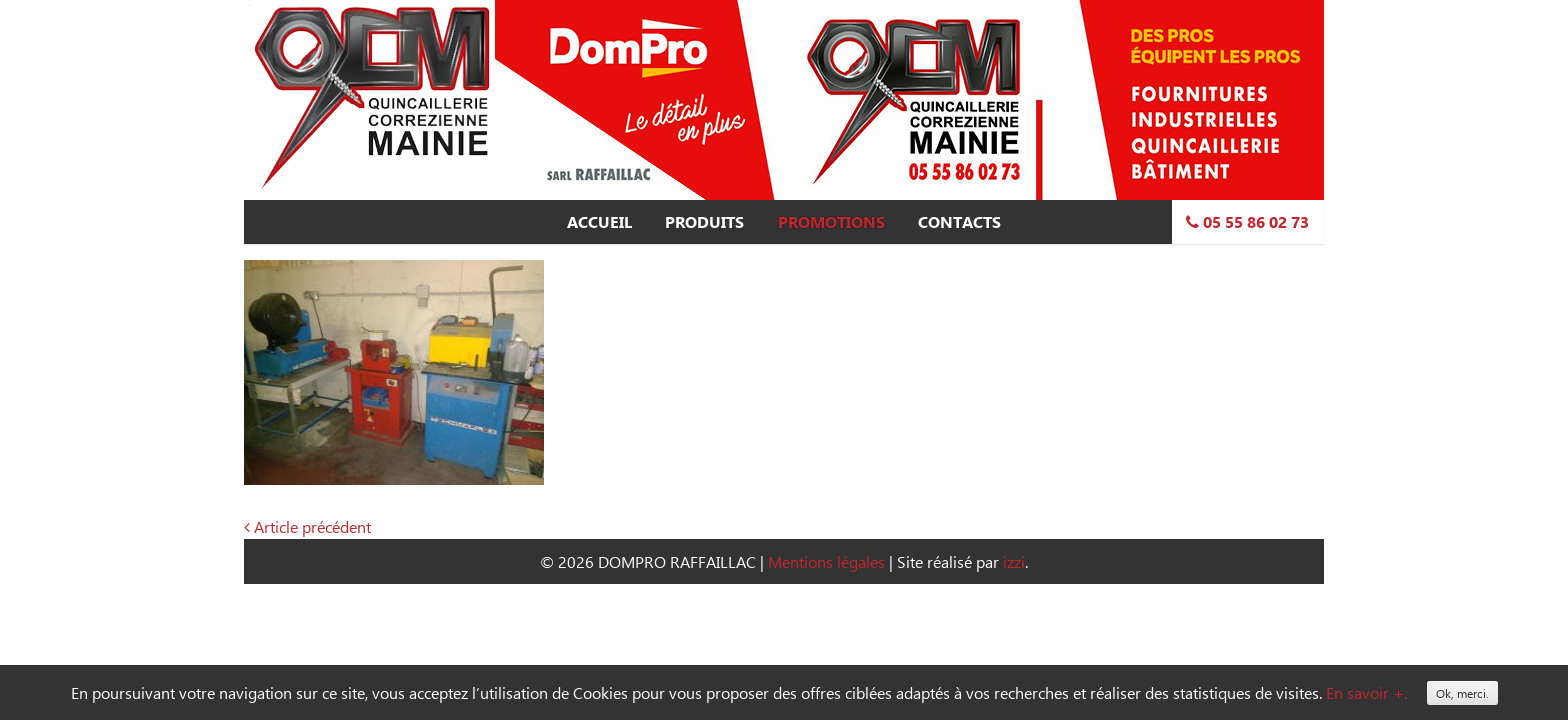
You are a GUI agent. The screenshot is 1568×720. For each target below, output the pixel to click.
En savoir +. (1366, 692)
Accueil (599, 222)
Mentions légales (826, 561)
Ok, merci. (1462, 693)
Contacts (959, 222)
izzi (1014, 561)
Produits (704, 222)
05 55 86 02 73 (1247, 222)
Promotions (831, 222)
